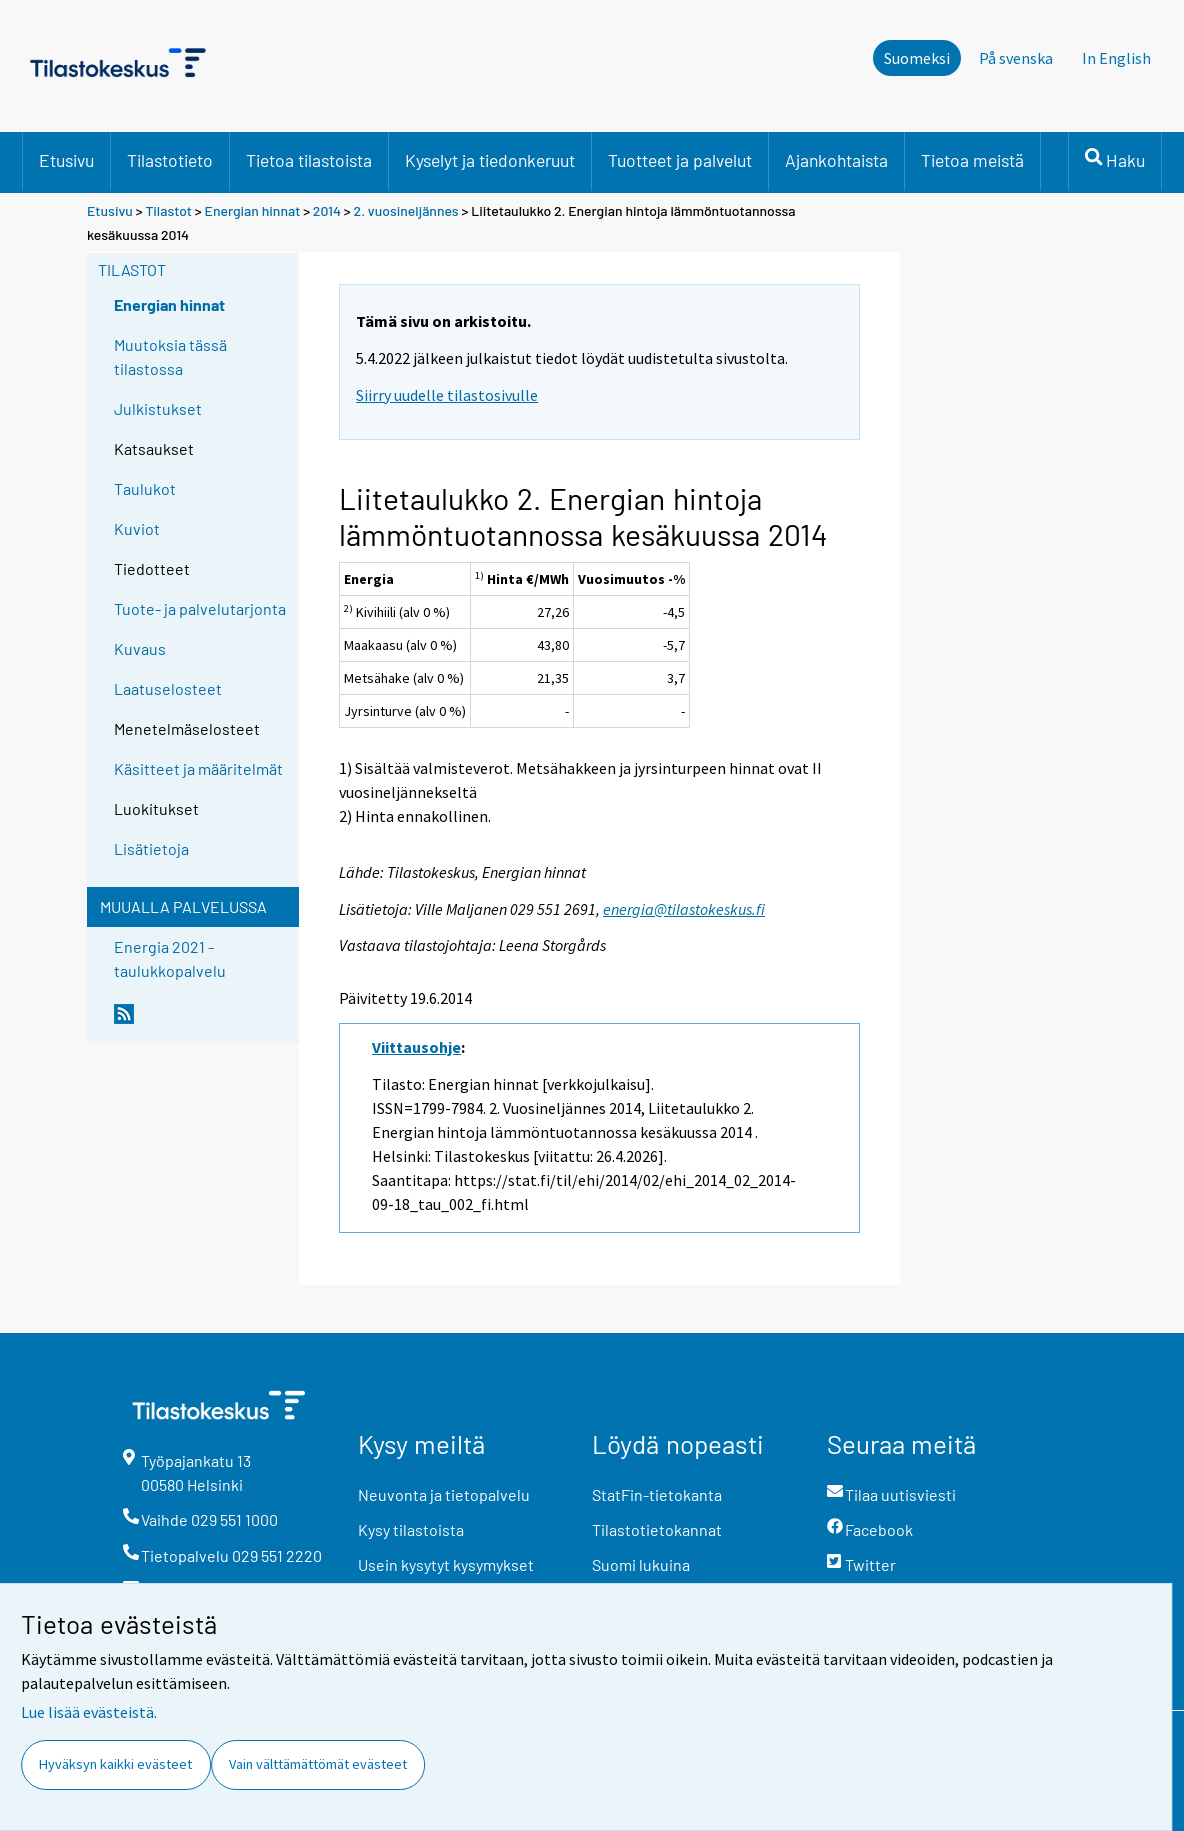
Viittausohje (416, 1047)
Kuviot (137, 528)
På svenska (1016, 58)
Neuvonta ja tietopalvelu (444, 1494)
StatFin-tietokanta (657, 1494)
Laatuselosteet (168, 688)
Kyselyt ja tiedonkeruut (490, 160)
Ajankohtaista (836, 160)
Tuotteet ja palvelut (680, 160)
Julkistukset (158, 408)
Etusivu (66, 160)
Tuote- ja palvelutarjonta (200, 608)
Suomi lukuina (641, 1564)
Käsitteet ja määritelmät (198, 768)
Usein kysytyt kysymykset (446, 1564)
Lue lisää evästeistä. (89, 1712)
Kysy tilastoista (411, 1529)
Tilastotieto (170, 160)
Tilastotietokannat (657, 1529)
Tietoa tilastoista (309, 160)
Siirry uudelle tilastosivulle (447, 395)
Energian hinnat (253, 210)
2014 (327, 210)
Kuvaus (140, 648)
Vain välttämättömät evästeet (318, 1764)
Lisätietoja (151, 848)
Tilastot (168, 210)
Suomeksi (917, 58)
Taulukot (145, 488)
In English (1116, 58)
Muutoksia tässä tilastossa (170, 356)
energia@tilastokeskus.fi (684, 909)
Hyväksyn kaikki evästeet (115, 1764)
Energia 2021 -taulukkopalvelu (170, 958)
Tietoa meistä (972, 160)
